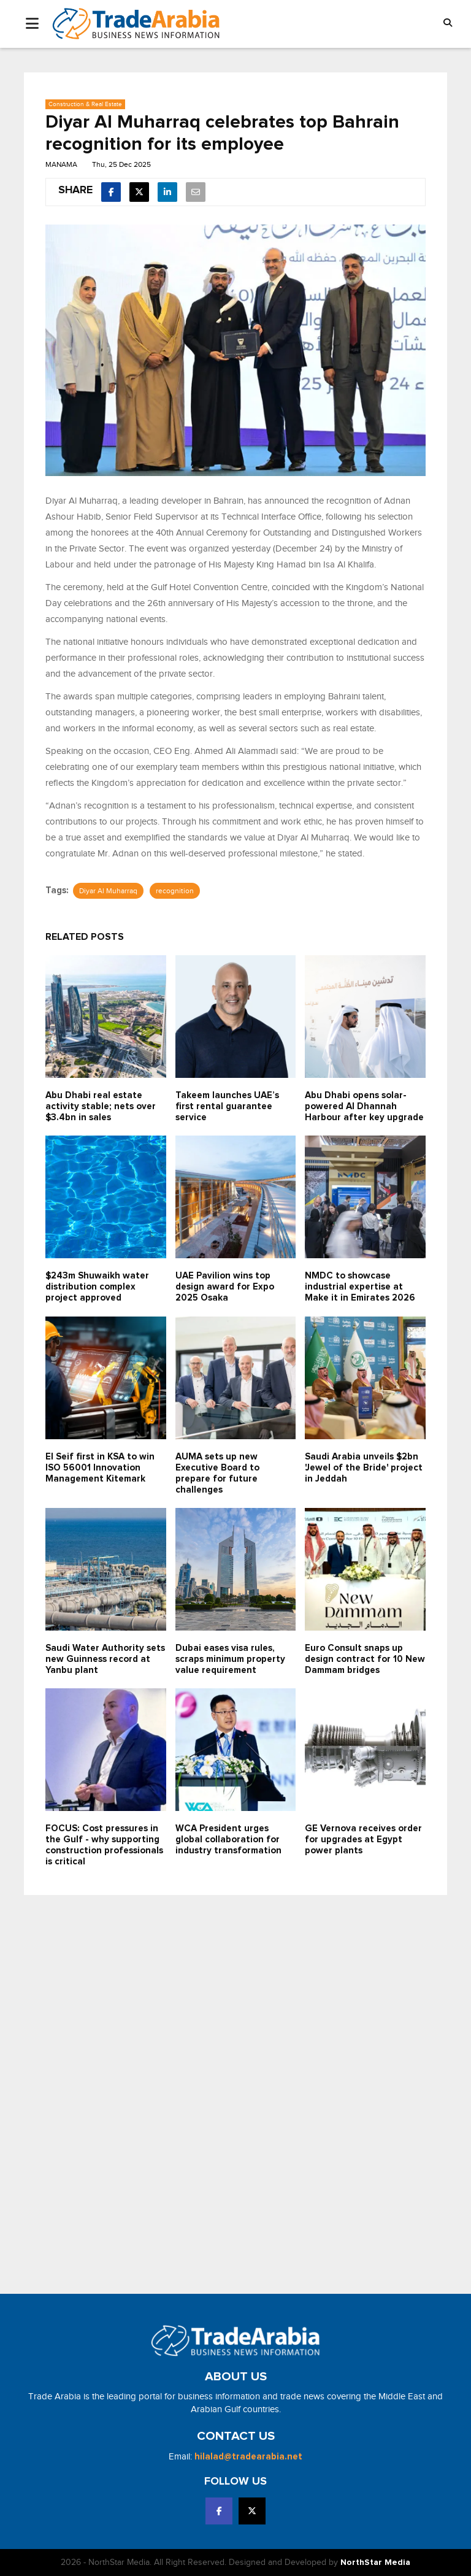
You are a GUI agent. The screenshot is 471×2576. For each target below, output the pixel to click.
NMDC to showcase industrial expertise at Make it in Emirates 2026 (360, 1286)
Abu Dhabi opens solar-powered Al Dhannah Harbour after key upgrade (364, 1106)
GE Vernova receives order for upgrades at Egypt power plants (363, 1839)
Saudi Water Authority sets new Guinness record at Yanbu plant (105, 1659)
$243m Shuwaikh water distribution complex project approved (97, 1286)
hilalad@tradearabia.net (248, 2456)
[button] (447, 23)
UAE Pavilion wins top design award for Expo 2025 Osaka (224, 1286)
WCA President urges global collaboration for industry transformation (228, 1839)
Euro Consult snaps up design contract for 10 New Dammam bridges (365, 1659)
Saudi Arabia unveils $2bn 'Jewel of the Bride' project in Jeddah (364, 1467)
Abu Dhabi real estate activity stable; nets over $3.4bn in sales (100, 1106)
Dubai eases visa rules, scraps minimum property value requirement (230, 1659)
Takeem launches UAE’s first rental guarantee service (227, 1106)
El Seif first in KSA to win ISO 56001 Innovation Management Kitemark (100, 1467)
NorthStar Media (375, 2562)
